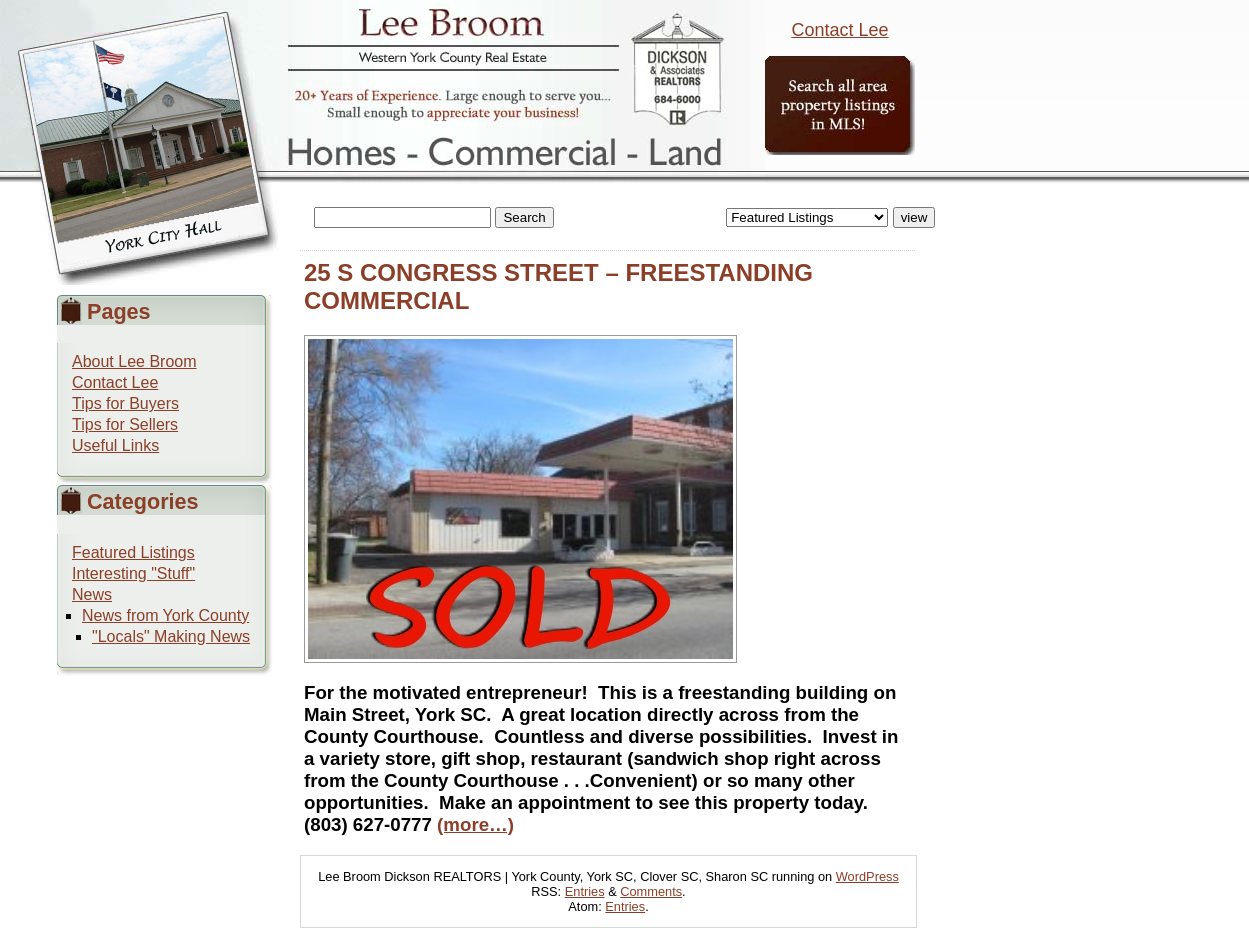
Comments (651, 891)
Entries (585, 891)
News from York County (165, 615)
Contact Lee (839, 30)
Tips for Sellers (125, 424)
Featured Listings (133, 552)
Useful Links (115, 445)
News (92, 594)
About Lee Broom (134, 361)
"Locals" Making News (171, 636)
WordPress (867, 876)
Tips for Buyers (125, 403)
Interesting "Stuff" (133, 573)
